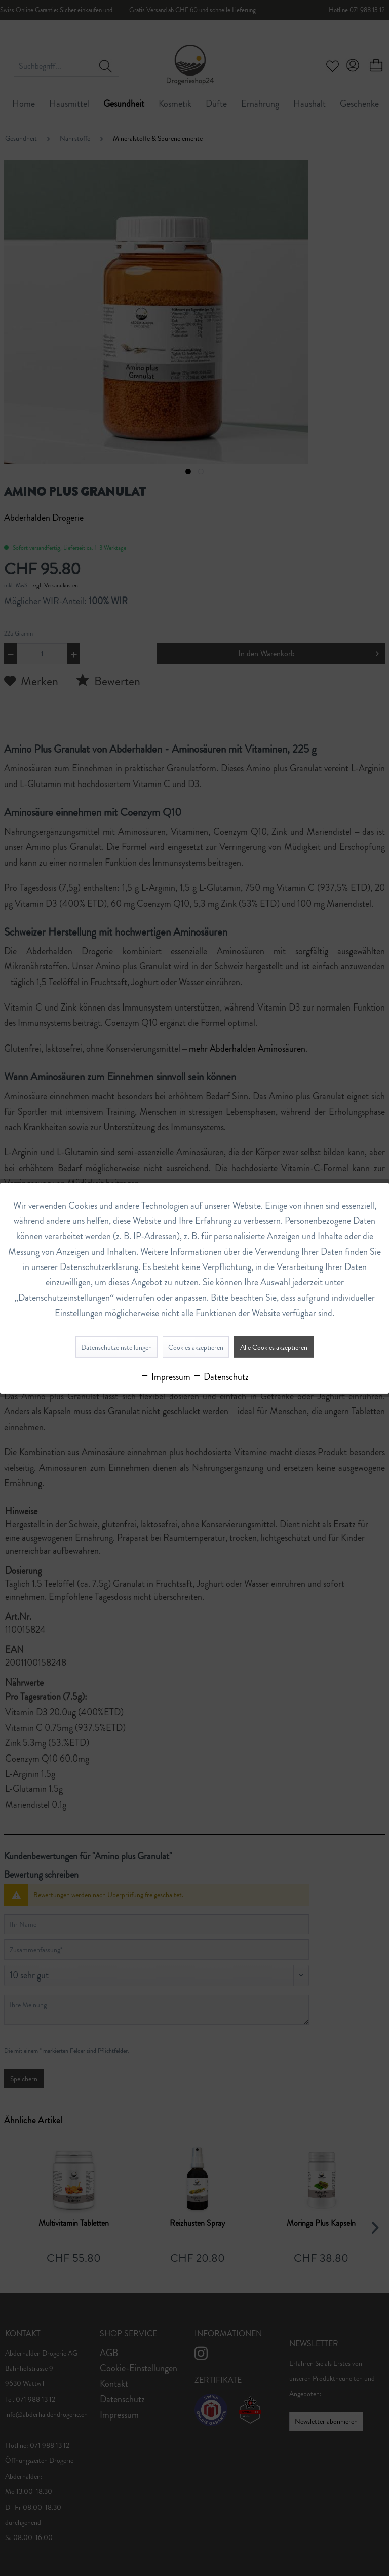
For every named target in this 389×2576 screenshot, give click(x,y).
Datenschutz (220, 1377)
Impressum (165, 1377)
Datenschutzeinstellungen (116, 1347)
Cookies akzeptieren (195, 1347)
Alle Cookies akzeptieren (273, 1347)
